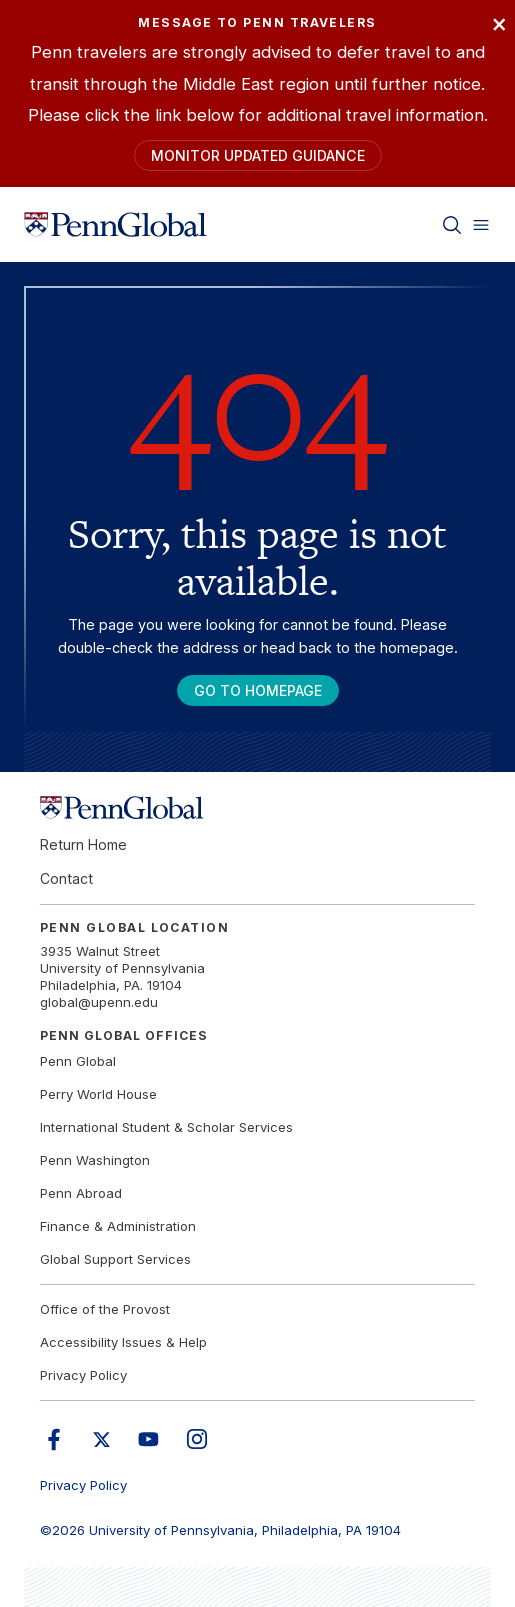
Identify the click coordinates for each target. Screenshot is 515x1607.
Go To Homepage (258, 690)
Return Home (83, 844)
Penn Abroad (81, 1193)
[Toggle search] (452, 224)
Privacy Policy (83, 1375)
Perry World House (98, 1094)
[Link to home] (115, 224)
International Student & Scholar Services (166, 1127)
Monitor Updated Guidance (258, 155)
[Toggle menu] (481, 224)
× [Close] (499, 22)
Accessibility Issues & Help (123, 1342)
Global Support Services (115, 1259)
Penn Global (78, 1061)
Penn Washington (95, 1160)
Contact (66, 878)
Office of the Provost (105, 1309)
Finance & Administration (118, 1226)
